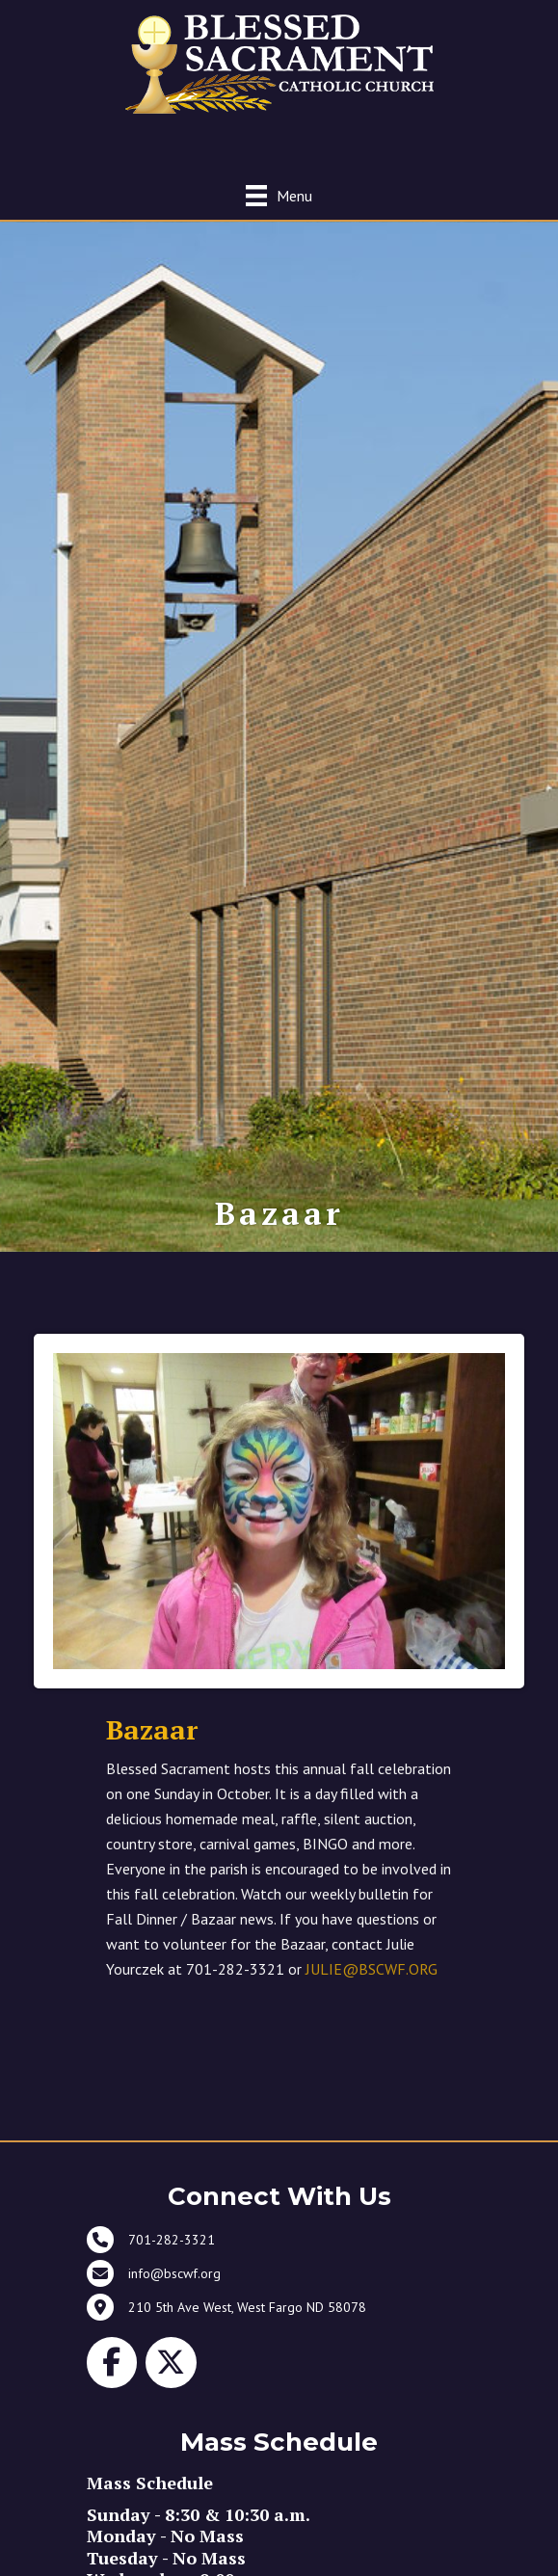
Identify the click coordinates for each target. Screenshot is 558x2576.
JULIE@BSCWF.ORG (372, 1968)
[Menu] (279, 195)
